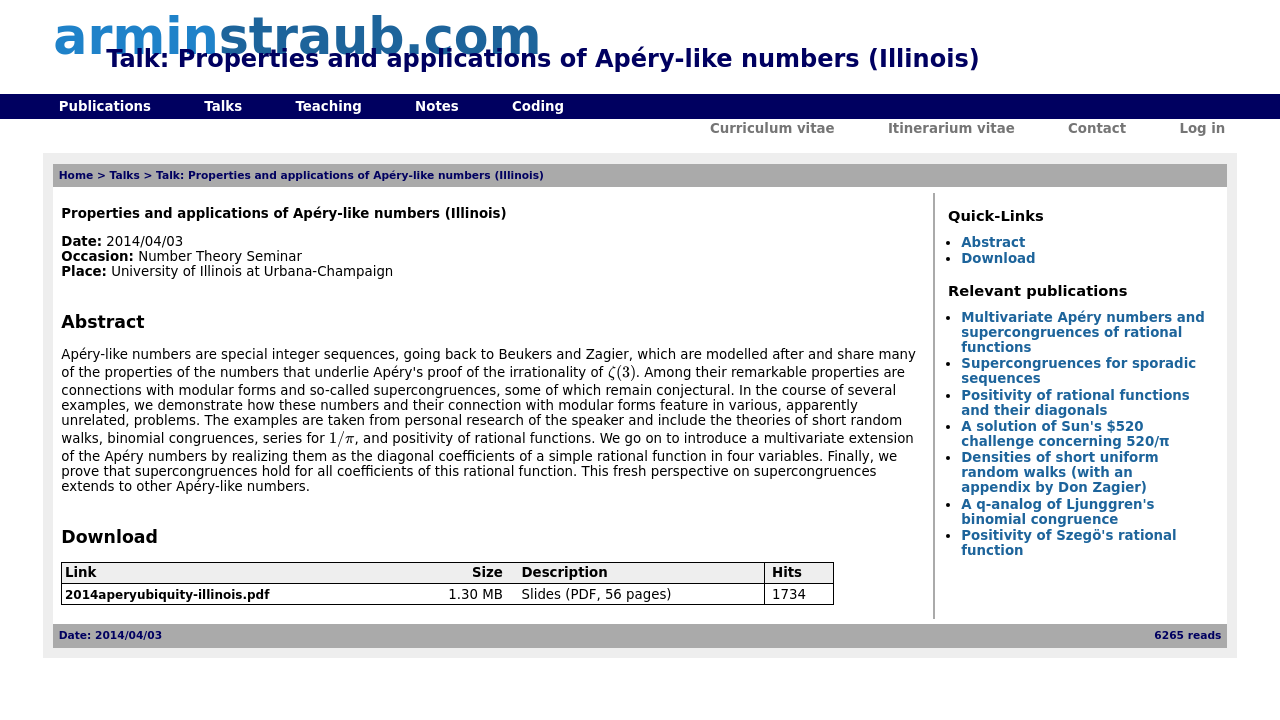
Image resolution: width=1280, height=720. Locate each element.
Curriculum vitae (772, 128)
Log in (1202, 128)
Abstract (993, 242)
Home (76, 175)
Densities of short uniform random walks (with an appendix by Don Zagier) (1059, 472)
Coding (538, 106)
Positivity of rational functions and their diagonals (1075, 403)
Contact (1097, 128)
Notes (437, 106)
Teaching (328, 106)
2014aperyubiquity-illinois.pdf (167, 595)
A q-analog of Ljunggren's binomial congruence (1057, 512)
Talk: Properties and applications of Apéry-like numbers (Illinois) (350, 175)
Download (998, 258)
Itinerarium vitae (951, 128)
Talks (223, 106)
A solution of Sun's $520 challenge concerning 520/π (1065, 434)
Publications (105, 106)
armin (297, 36)
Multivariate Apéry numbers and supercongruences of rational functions (1083, 332)
